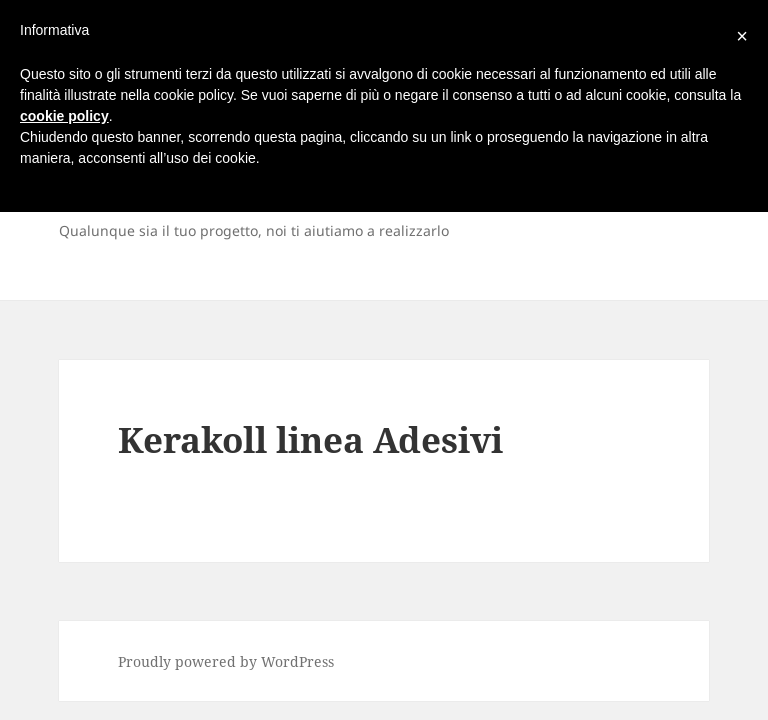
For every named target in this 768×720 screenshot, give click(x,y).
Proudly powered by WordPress (226, 661)
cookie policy (64, 116)
